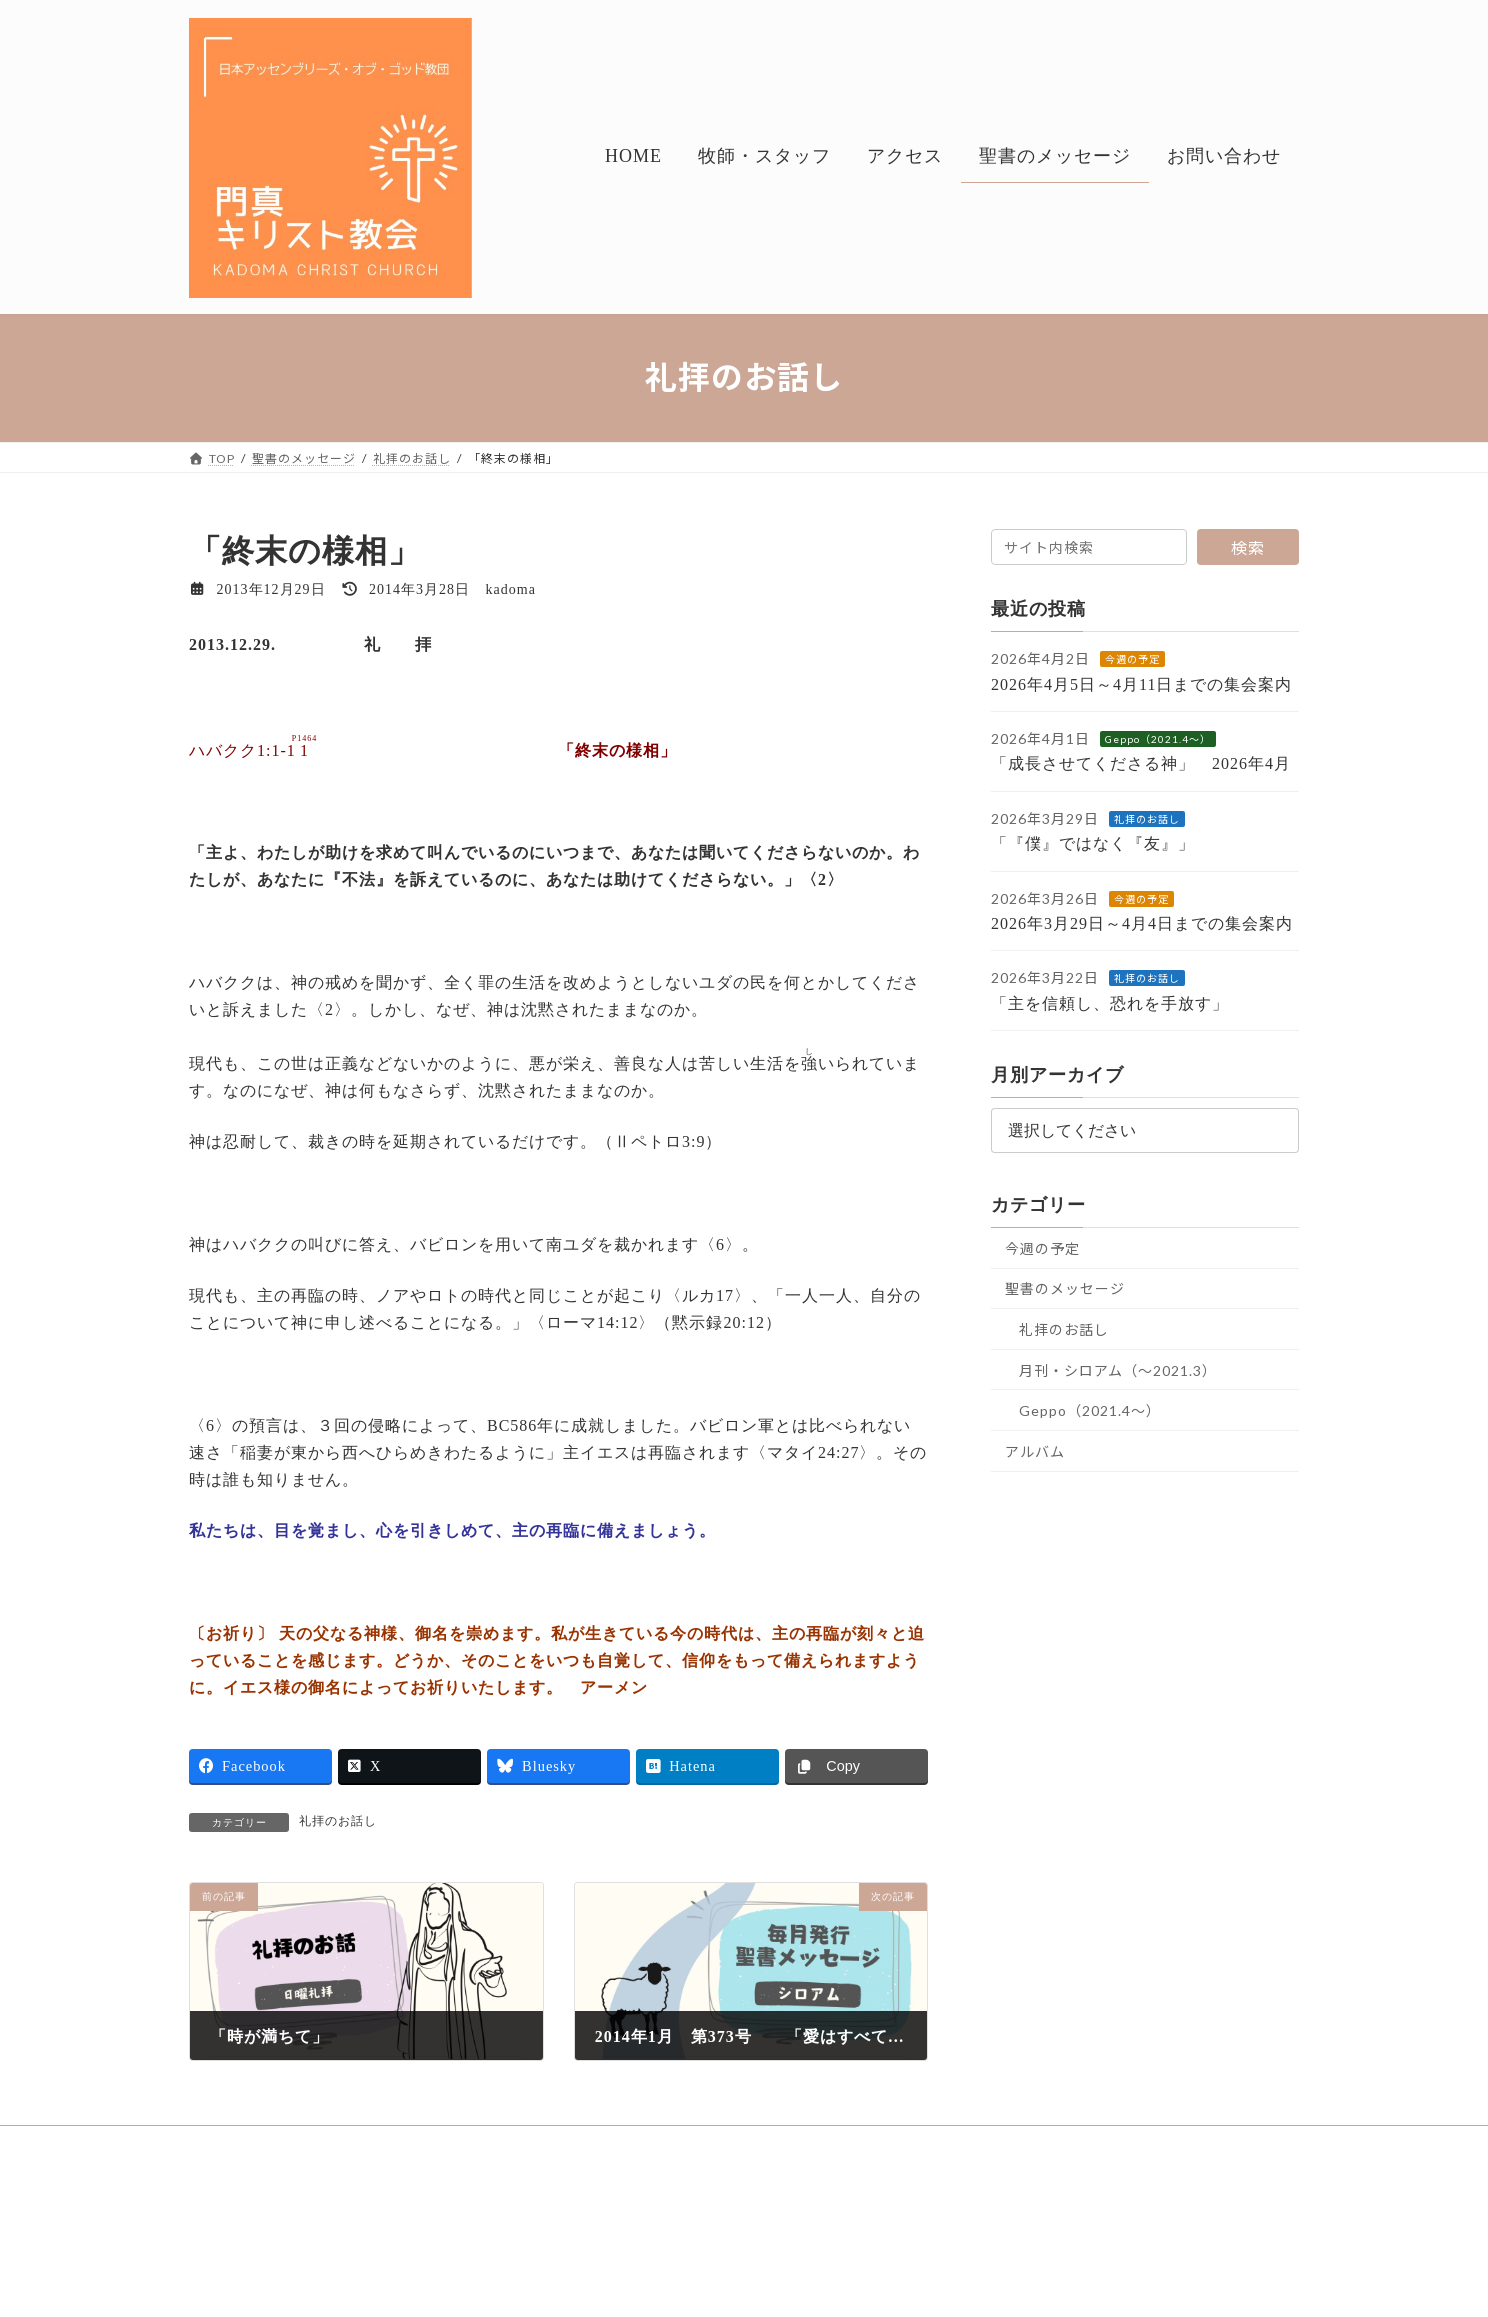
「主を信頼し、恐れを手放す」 (1127, 1002)
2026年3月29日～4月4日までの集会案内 (1142, 923)
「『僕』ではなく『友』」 (1110, 843)
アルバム (1035, 1450)
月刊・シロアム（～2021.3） (1118, 1369)
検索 (1248, 547)
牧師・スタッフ (334, 2143)
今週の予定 (1132, 659)
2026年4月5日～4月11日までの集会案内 (1141, 683)
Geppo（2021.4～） (1158, 739)
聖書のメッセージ (1065, 1288)
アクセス (445, 2143)
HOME (228, 2143)
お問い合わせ (694, 2143)
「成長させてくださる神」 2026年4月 (1141, 763)
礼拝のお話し (338, 1821)
